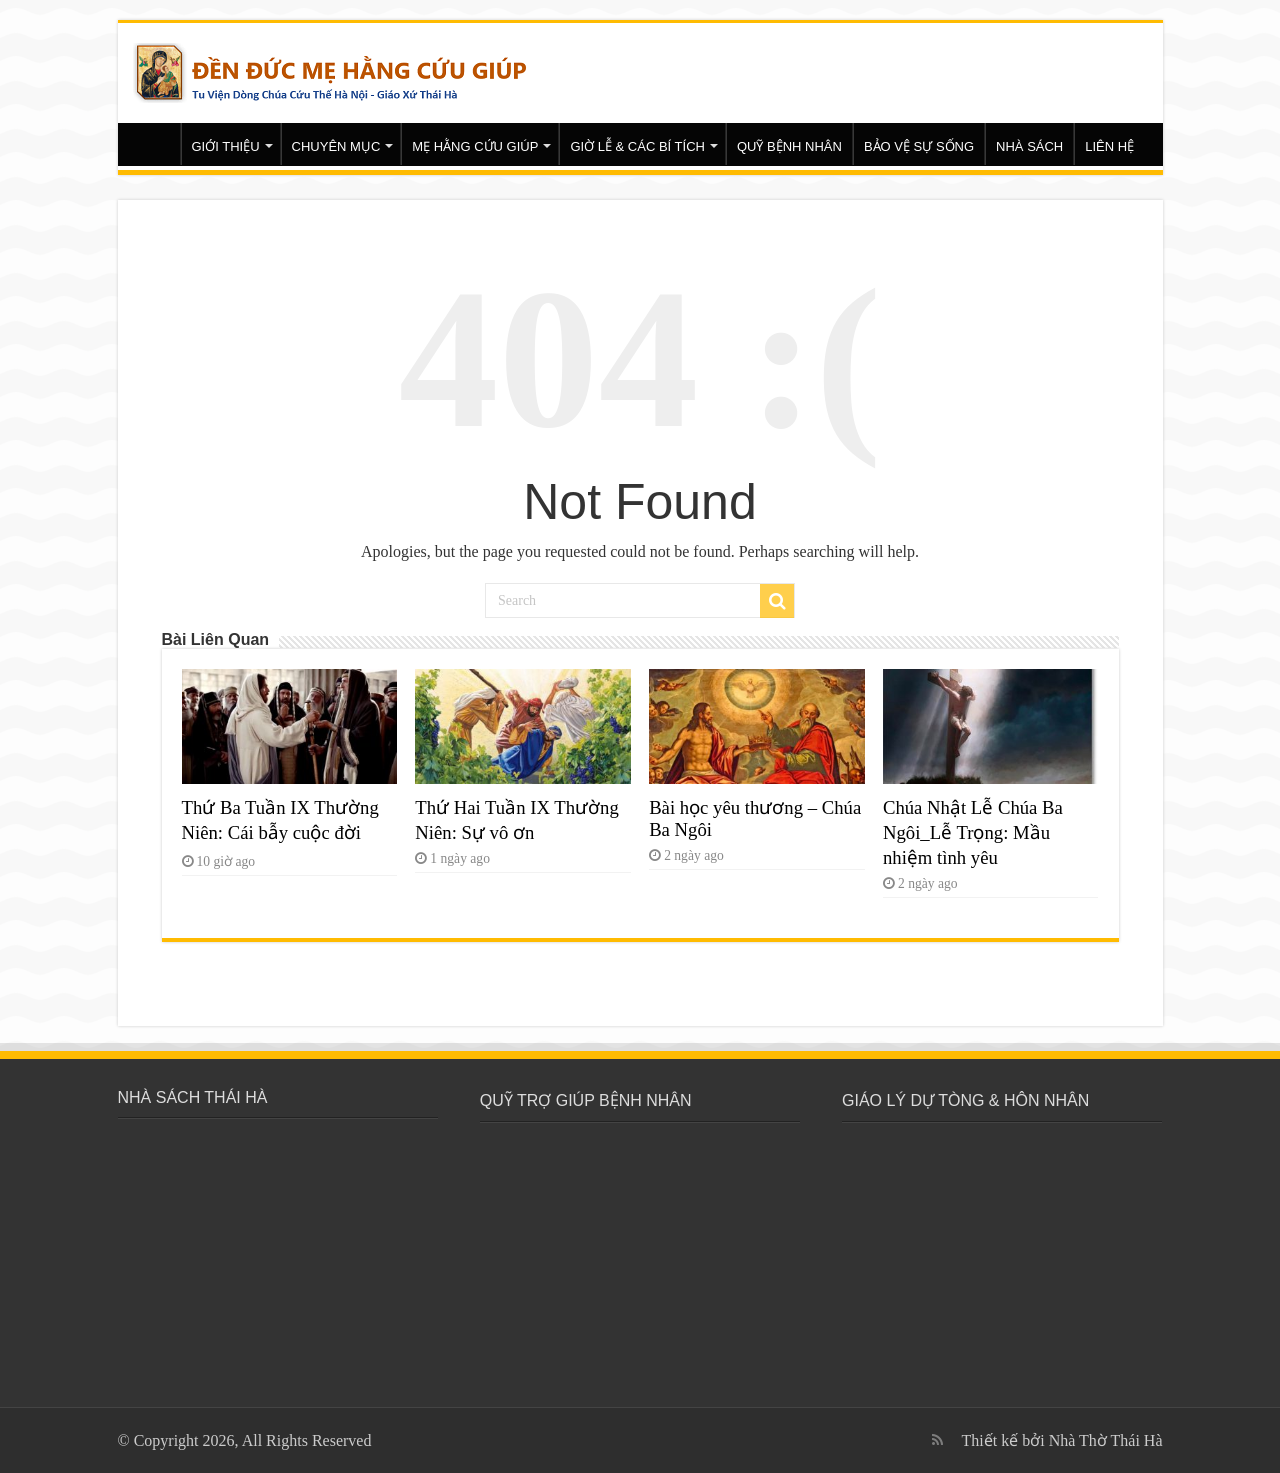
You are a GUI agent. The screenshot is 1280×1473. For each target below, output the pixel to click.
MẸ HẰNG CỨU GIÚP (475, 146)
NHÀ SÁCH (1029, 146)
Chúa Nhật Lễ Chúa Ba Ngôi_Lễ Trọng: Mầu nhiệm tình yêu (973, 832)
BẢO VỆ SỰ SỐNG (919, 146)
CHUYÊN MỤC (336, 146)
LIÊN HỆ (1109, 146)
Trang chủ (154, 144)
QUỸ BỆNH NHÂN (789, 146)
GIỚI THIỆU (226, 146)
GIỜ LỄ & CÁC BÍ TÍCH (637, 146)
